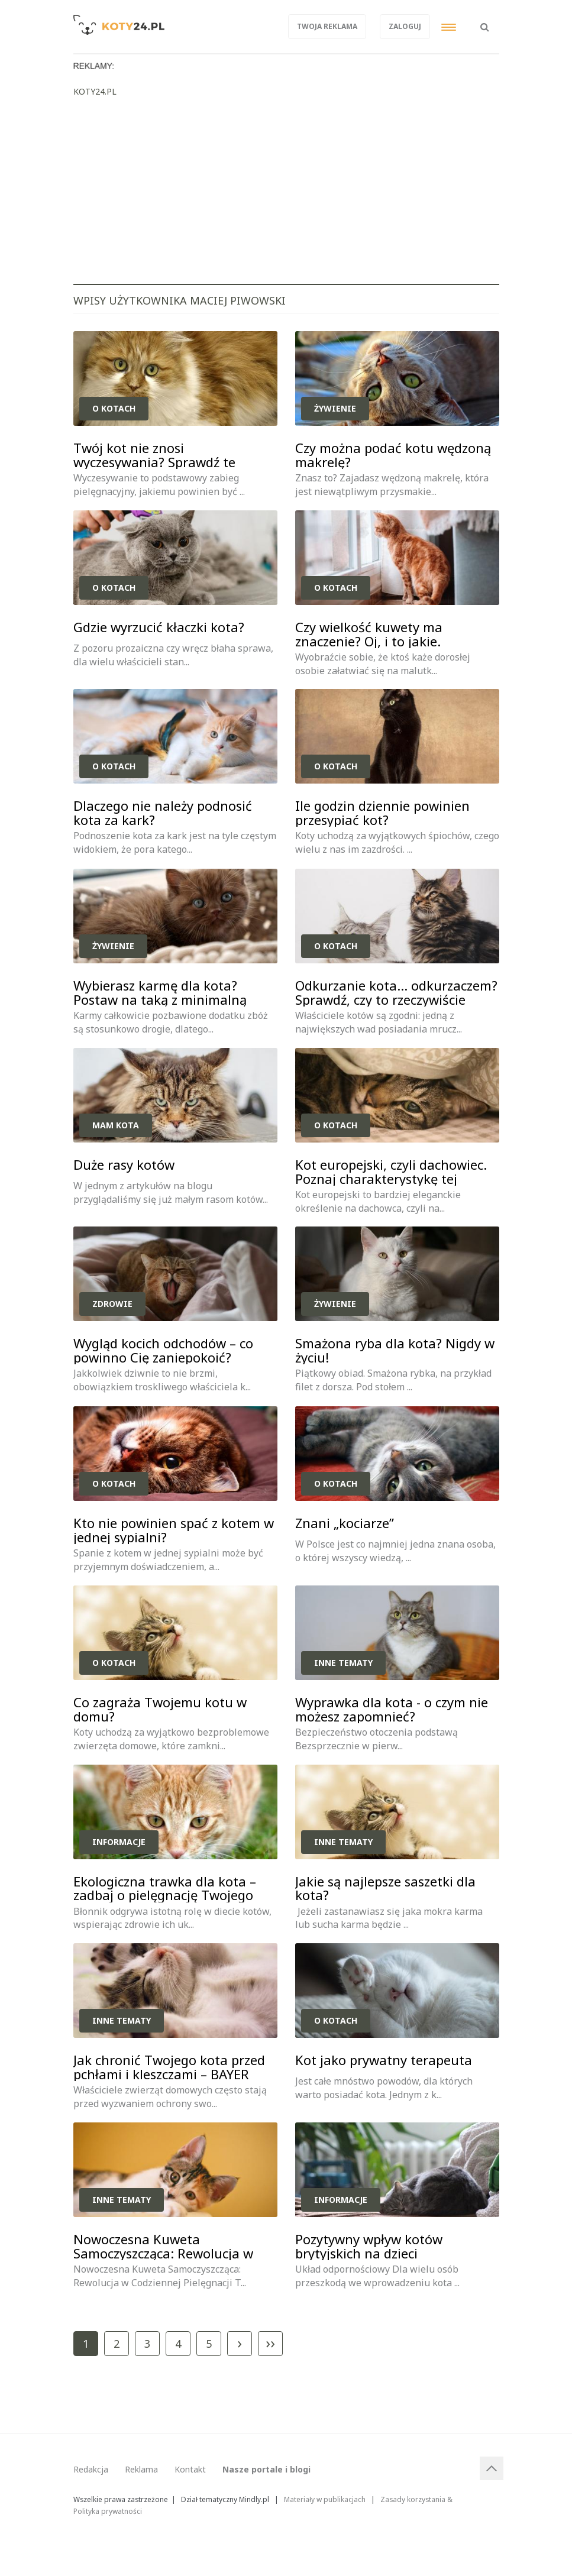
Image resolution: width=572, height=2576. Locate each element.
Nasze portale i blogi (266, 2469)
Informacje (119, 1841)
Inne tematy (343, 1662)
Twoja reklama (327, 26)
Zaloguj (405, 26)
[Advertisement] (286, 195)
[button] (484, 21)
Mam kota (115, 1125)
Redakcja (90, 2469)
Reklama (141, 2469)
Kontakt (190, 2469)
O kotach (113, 408)
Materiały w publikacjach (325, 2499)
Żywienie (335, 408)
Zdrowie (112, 1303)
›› (270, 2342)
